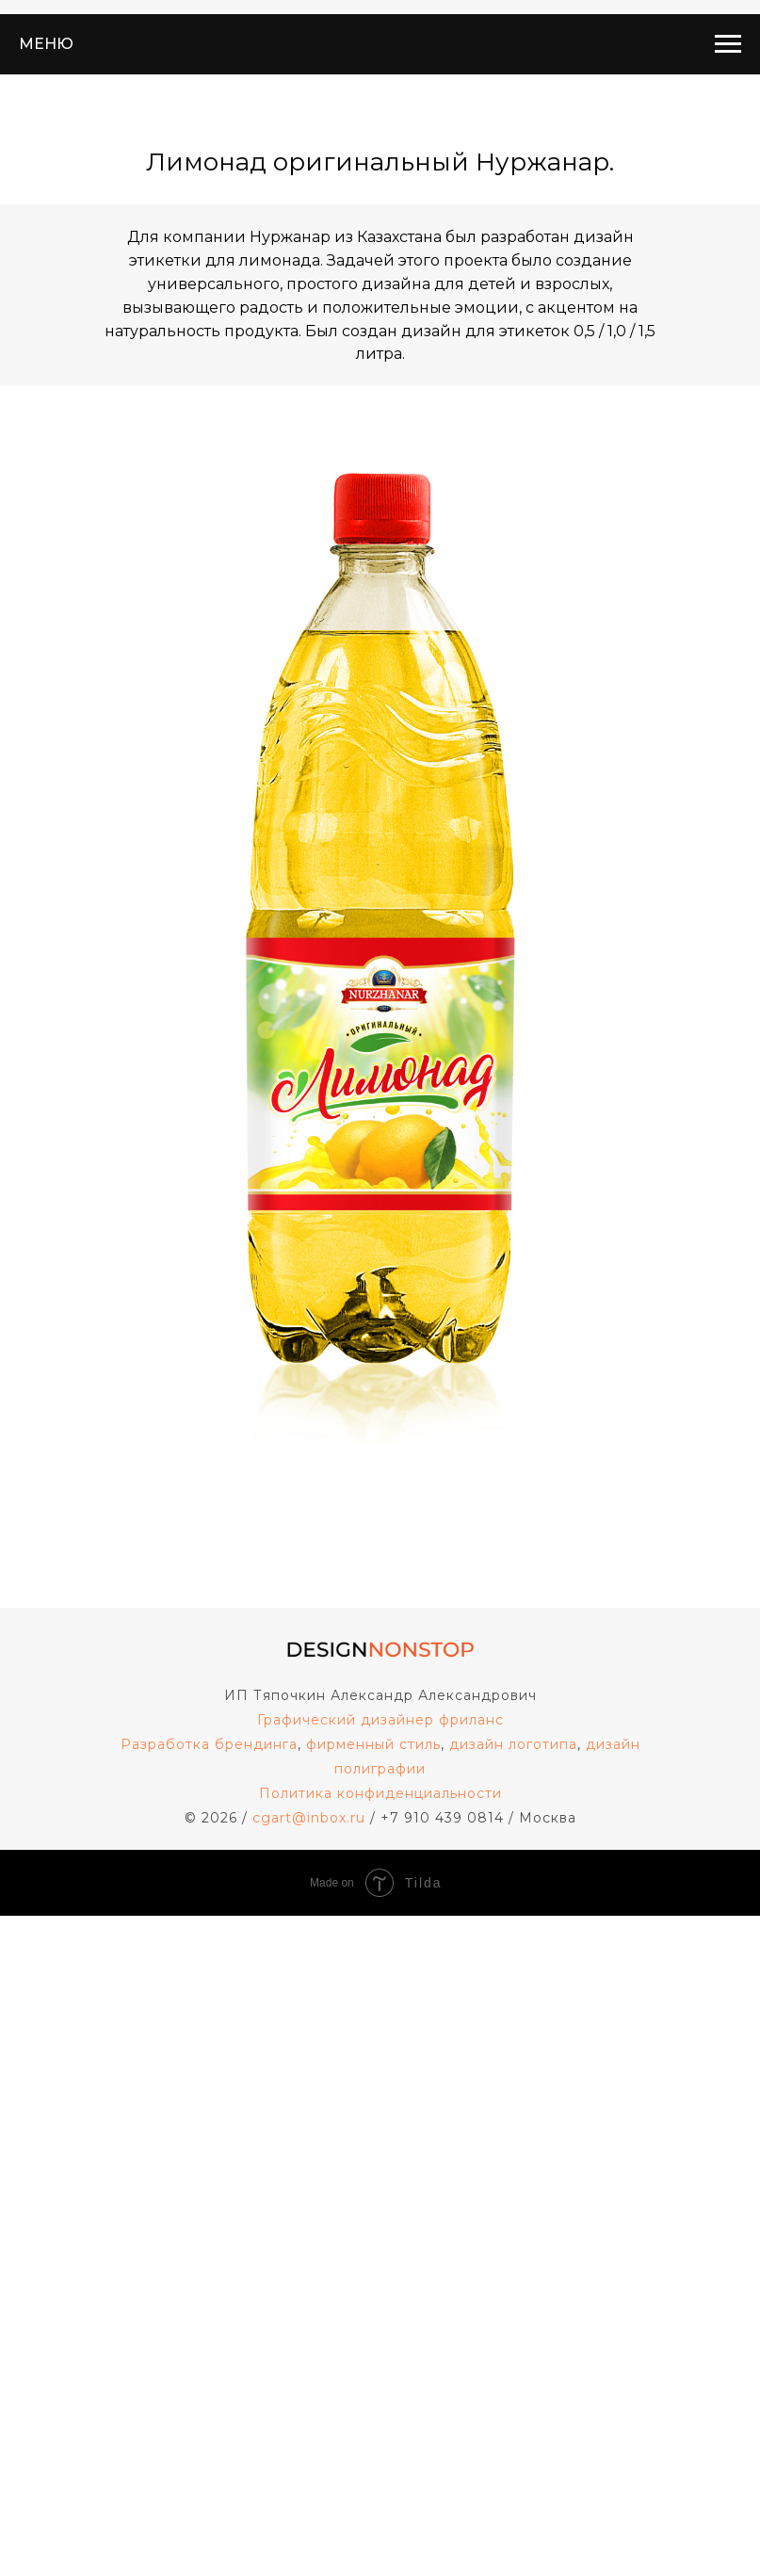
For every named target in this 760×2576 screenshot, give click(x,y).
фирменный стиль (373, 1744)
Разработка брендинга (209, 1744)
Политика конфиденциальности (380, 1793)
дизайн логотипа (513, 1744)
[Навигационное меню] (728, 44)
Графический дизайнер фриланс (380, 1719)
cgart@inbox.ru (308, 1817)
